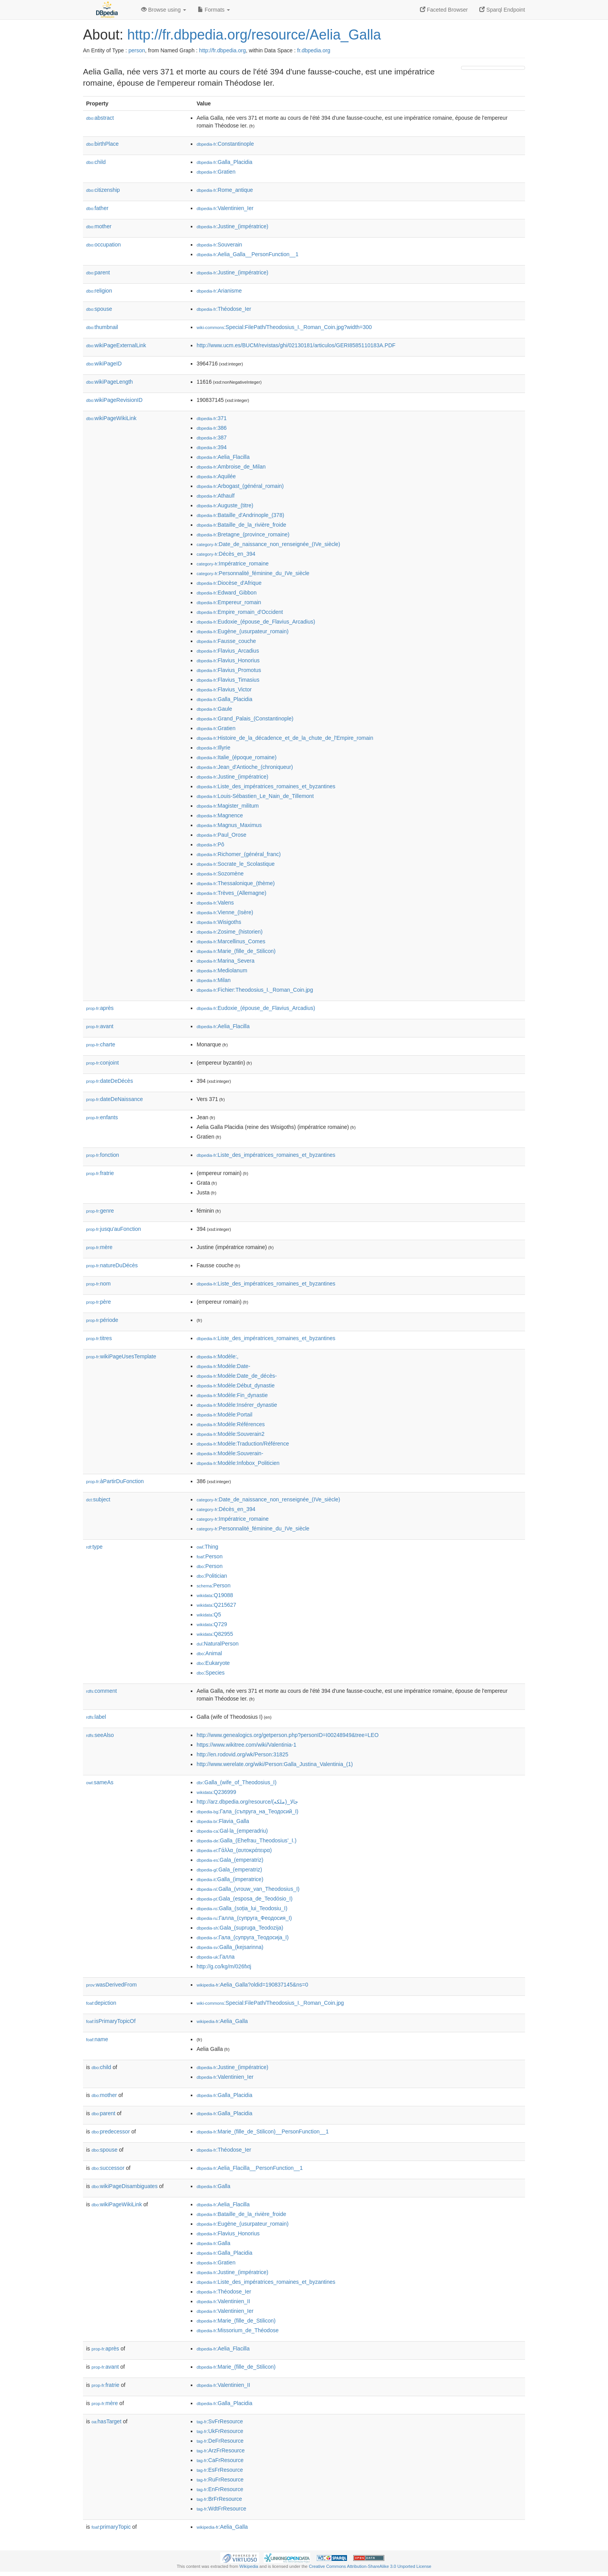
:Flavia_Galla (223, 1821)
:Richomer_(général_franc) (239, 854)
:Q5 (209, 1614)
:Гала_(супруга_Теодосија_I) (242, 1937)
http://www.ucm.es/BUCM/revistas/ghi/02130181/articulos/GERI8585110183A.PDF (296, 345)
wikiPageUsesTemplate (121, 1356)
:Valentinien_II (223, 2301)
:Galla (213, 2186)
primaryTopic (111, 2527)
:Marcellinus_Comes (231, 941)
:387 (212, 437)
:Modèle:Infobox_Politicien (238, 1463)
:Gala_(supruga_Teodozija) (240, 1928)
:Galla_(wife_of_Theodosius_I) (236, 1782)
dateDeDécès (109, 1081)
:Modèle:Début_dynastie (236, 1385)
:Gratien (216, 172)
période (102, 1320)
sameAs (99, 1782)
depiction (101, 2003)
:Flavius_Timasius (228, 680)
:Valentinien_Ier (225, 208)
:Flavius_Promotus (229, 670)
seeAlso (100, 1735)
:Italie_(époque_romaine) (236, 757)
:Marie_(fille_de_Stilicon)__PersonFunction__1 (263, 2131)
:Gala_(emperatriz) (230, 1860)
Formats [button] (214, 10)
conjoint (102, 1063)
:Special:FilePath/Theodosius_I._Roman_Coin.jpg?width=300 (284, 327)
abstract (100, 118)
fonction (102, 1155)
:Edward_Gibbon (227, 592)
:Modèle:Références (231, 1424)
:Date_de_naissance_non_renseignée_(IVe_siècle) (268, 544)
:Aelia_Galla (222, 2021)
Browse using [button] (163, 10)
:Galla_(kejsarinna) (230, 1947)
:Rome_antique (225, 190)
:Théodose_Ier (224, 309)
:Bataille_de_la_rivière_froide (241, 525)
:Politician (212, 1576)
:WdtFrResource (221, 2508)
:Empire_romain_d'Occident (240, 612)
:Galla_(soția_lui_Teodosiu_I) (242, 1908)
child (96, 162)
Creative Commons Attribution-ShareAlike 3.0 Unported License (370, 2566)
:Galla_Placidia (224, 162)
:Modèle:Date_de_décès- (237, 1376)
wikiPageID (104, 363)
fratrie (100, 1173)
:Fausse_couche (226, 641)
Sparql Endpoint (502, 10)
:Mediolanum (222, 970)
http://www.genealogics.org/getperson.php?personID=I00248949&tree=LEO (287, 1735)
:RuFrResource (220, 2479)
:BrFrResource (219, 2499)
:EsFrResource (220, 2470)
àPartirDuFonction (115, 1481)
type (94, 1547)
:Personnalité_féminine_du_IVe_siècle (253, 573)
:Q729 (212, 1624)
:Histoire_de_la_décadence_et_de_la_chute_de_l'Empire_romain (285, 738)
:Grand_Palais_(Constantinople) (245, 718)
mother (98, 226)
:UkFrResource (220, 2431)
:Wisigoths (219, 922)
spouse (99, 309)
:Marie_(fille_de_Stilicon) (236, 951)
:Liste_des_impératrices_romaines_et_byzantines (266, 786)
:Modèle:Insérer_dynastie (237, 1405)
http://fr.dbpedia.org (222, 50)
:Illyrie (213, 747)
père (98, 1302)
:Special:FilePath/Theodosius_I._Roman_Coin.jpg (270, 2003)
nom (98, 1283)
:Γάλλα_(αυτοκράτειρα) (234, 1850)
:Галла (216, 1957)
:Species (211, 1673)
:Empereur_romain (229, 602)
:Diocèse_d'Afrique (229, 583)
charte (100, 1044)
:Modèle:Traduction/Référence (243, 1443)
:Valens (215, 902)
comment (101, 1691)
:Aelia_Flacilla (223, 457)
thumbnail (102, 327)
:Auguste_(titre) (225, 505)
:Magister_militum (228, 806)
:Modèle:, (217, 1356)
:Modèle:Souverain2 (230, 1434)
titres (99, 1338)
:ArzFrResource (221, 2450)
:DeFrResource (220, 2441)
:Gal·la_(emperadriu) (232, 1831)
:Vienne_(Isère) (225, 912)
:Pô (210, 844)
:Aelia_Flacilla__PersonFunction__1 (250, 2168)
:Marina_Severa (225, 961)
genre (100, 1211)
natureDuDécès (112, 1265)
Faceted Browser (444, 10)
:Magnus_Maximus (229, 825)
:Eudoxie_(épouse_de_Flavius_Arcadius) (256, 622)
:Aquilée (216, 476)
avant (99, 1026)
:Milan (214, 980)
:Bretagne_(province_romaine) (243, 534)
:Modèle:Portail (224, 1414)
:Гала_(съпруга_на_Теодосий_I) (247, 1811)
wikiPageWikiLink (111, 418)
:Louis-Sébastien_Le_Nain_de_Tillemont (255, 796)
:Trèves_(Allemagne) (231, 893)
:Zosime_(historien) (230, 932)
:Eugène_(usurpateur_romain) (242, 631)
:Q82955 (215, 1634)
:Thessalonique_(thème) (236, 883)
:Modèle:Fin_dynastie (232, 1395)
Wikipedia (248, 2566)
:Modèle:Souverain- (230, 1453)
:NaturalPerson (217, 1643)
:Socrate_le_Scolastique (236, 864)
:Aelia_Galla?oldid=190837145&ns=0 (252, 1985)
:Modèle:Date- (223, 1366)
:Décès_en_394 (226, 554)
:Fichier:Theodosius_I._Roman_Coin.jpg (255, 990)
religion (99, 291)
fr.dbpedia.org (313, 50)
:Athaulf (216, 496)
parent (98, 272)
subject (98, 1499)
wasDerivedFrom (111, 1985)
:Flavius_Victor (224, 689)
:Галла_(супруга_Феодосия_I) (244, 1918)
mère (99, 1247)
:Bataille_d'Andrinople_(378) (240, 515)
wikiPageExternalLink (116, 345)
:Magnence (220, 815)
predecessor (111, 2131)
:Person (210, 1556)
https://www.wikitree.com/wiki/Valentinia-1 (246, 1745)
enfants (102, 1117)
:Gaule (214, 709)
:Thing (207, 1547)
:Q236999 (216, 1792)
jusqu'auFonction (113, 1229)
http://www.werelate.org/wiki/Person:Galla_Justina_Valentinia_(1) (275, 1764)
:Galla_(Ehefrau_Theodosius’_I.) (247, 1840)
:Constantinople (225, 144)
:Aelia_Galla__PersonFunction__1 (248, 254)
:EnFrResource (220, 2489)
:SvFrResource (220, 2421)
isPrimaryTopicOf (111, 2021)
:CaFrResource (220, 2460)
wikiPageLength (109, 382)
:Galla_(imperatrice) (230, 1879)
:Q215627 (216, 1605)
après (100, 1008)
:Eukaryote (213, 1663)
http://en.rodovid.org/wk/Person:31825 (242, 1754)
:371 (212, 418)
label (96, 1717)
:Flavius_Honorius (228, 660)
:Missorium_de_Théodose (237, 2330)
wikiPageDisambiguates (124, 2186)
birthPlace (102, 144)
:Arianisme (219, 291)
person (136, 50)
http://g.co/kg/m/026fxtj (224, 1966)
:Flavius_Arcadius (228, 651)
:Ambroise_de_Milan (231, 467)
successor (108, 2168)
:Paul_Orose (221, 835)
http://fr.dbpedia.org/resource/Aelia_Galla (254, 35)
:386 (212, 428)
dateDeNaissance (114, 1099)
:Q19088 (215, 1595)
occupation (103, 244)
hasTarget (106, 2421)
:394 (212, 447)
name (97, 2039)
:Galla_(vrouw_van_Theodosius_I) (248, 1889)
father (97, 208)
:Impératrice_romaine (233, 563)
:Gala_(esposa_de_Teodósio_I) (244, 1898)
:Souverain (219, 244)
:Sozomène (220, 873)
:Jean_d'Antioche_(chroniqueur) (245, 767)
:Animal (209, 1653)
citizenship (103, 190)
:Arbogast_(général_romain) (240, 486)
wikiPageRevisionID (114, 400)
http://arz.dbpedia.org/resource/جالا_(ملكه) (247, 1802)
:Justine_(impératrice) (232, 226)
